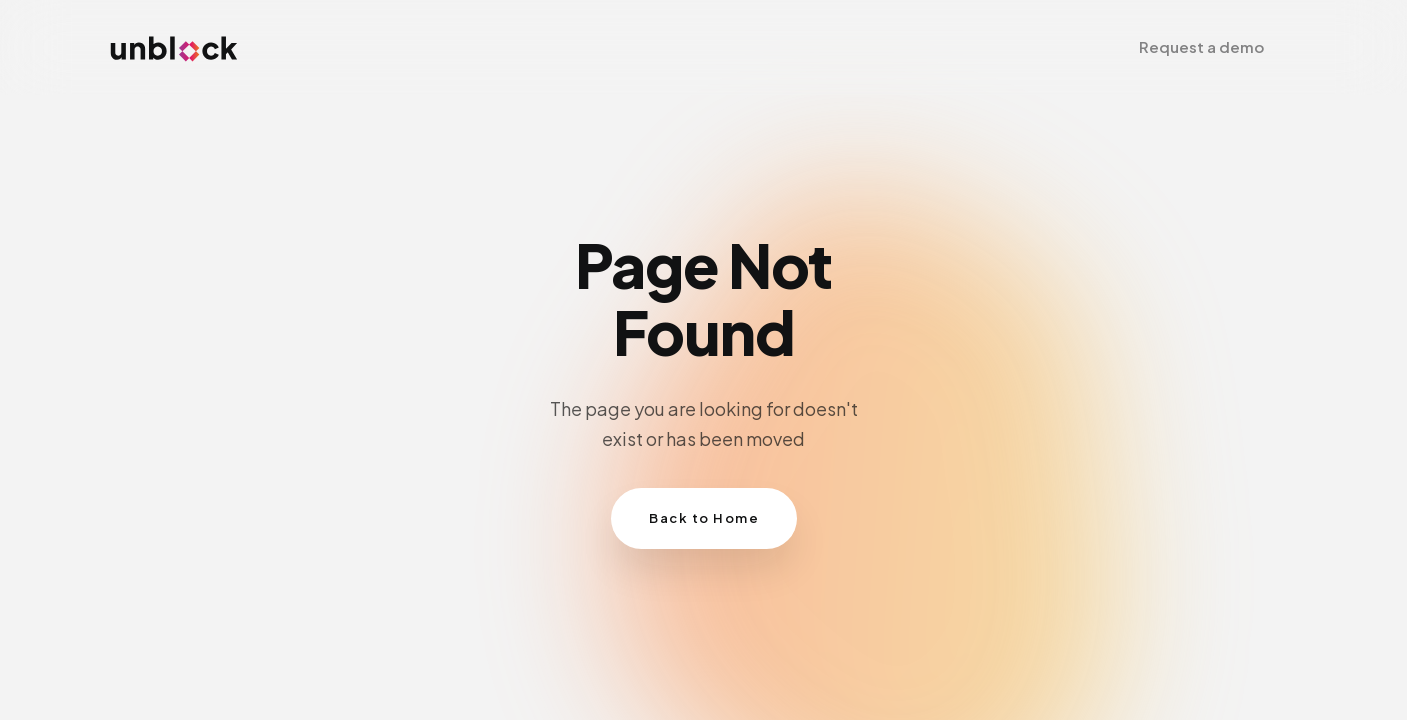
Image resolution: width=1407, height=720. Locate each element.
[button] (1201, 47)
